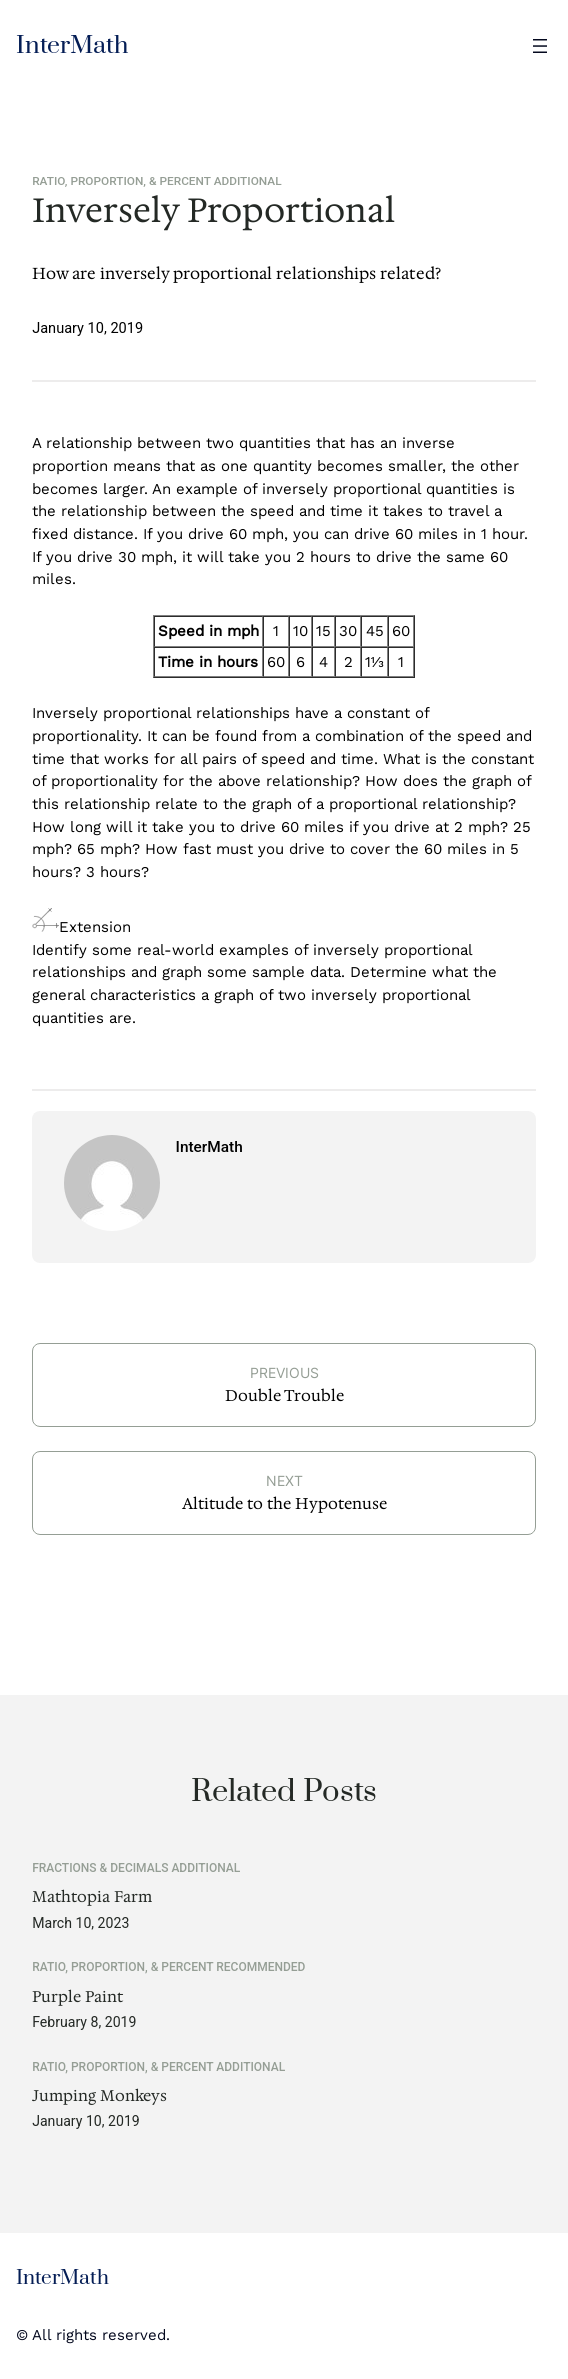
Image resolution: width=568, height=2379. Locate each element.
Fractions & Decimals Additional (136, 1868)
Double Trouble (284, 1395)
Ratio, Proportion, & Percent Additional (156, 181)
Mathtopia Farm (92, 1897)
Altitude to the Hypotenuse (284, 1503)
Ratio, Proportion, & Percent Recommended (168, 1967)
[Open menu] (540, 46)
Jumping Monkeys (99, 2096)
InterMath (72, 45)
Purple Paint (77, 1997)
